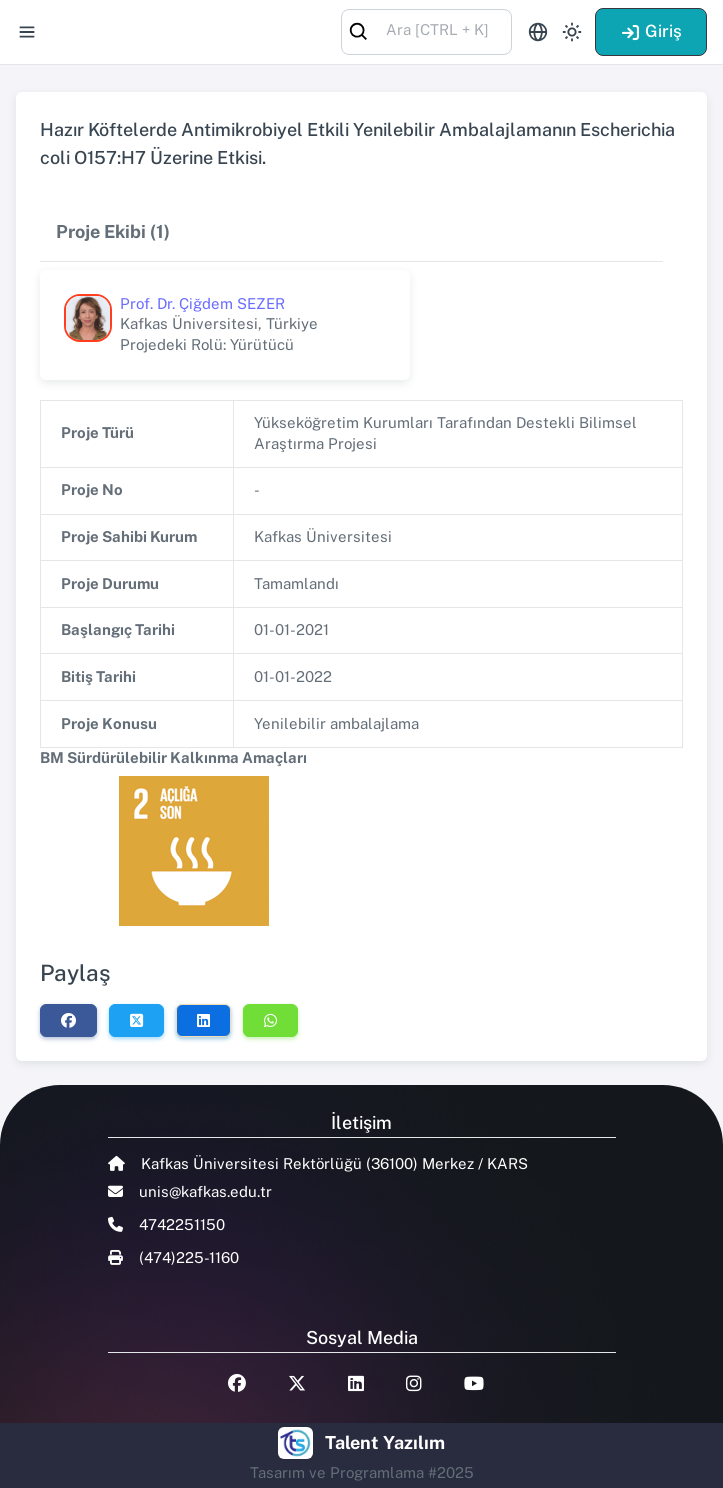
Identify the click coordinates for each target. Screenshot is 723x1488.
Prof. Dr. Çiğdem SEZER (202, 303)
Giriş (651, 31)
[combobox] (426, 30)
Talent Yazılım (385, 1442)
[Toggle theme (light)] (572, 32)
